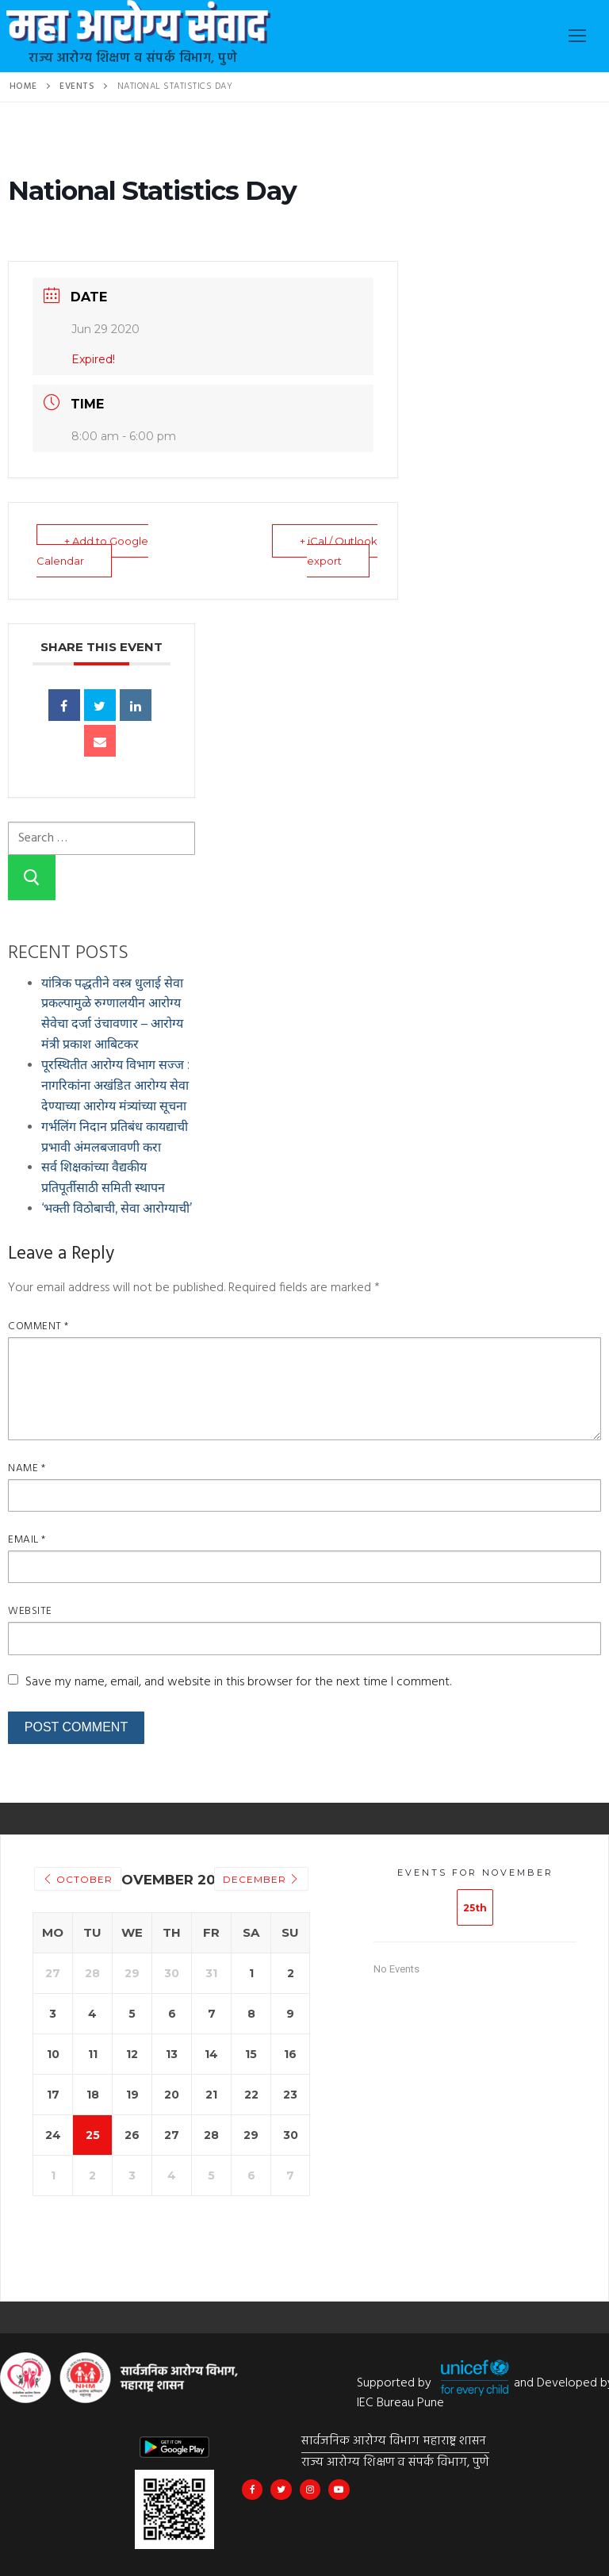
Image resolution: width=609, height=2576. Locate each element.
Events (76, 86)
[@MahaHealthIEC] (280, 2489)
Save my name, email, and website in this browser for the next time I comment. (238, 1682)
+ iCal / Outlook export (338, 551)
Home (23, 86)
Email (27, 1539)
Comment (38, 1326)
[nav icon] (577, 36)
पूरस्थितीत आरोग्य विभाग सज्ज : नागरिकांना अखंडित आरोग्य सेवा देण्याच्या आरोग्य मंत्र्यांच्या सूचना (115, 1085)
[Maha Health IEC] (338, 2489)
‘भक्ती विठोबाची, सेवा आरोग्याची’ (116, 1208)
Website (30, 1611)
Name (26, 1468)
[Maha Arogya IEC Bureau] (252, 2489)
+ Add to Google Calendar (92, 551)
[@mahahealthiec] (310, 2489)
